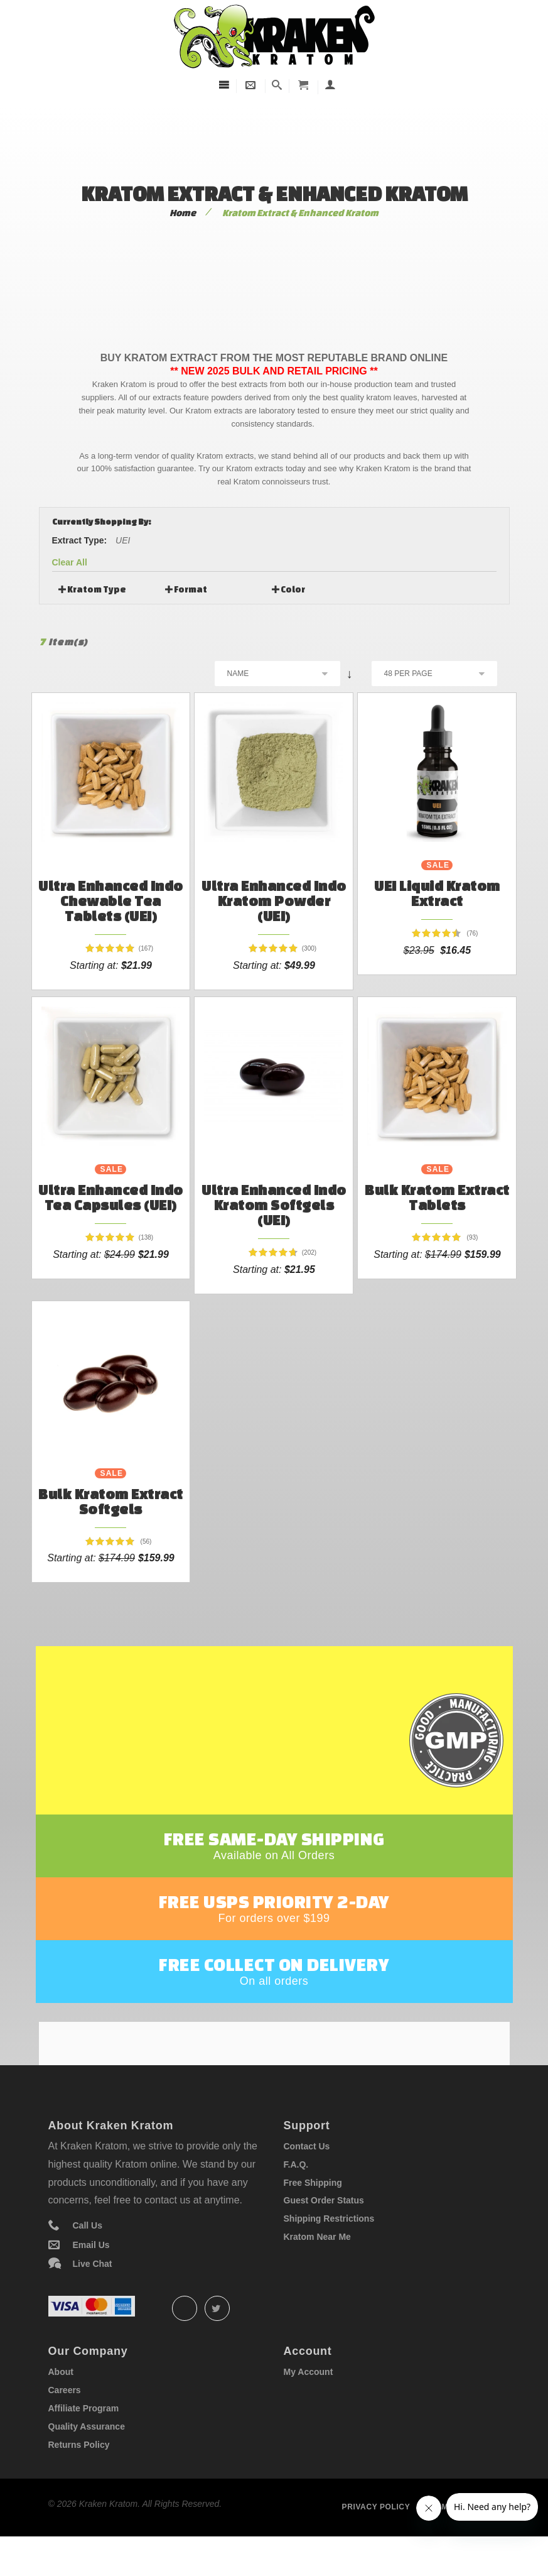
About (60, 2405)
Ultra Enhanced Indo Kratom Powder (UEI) (274, 901)
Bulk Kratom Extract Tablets (437, 1197)
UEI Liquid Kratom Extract (437, 893)
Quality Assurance (86, 2459)
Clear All (69, 562)
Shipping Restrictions (329, 2251)
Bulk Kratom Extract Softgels (110, 1501)
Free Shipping (313, 2215)
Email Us (91, 2278)
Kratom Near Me (317, 2269)
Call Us (87, 2259)
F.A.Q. (296, 2197)
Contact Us (307, 2179)
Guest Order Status (324, 2233)
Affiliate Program (83, 2441)
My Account (308, 2405)
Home (182, 212)
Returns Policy (79, 2477)
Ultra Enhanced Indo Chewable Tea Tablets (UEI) (110, 901)
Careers (64, 2423)
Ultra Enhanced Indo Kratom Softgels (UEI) (274, 1205)
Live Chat (92, 2297)
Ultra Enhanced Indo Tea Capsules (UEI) (110, 1197)
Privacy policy (376, 2540)
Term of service (463, 2540)
